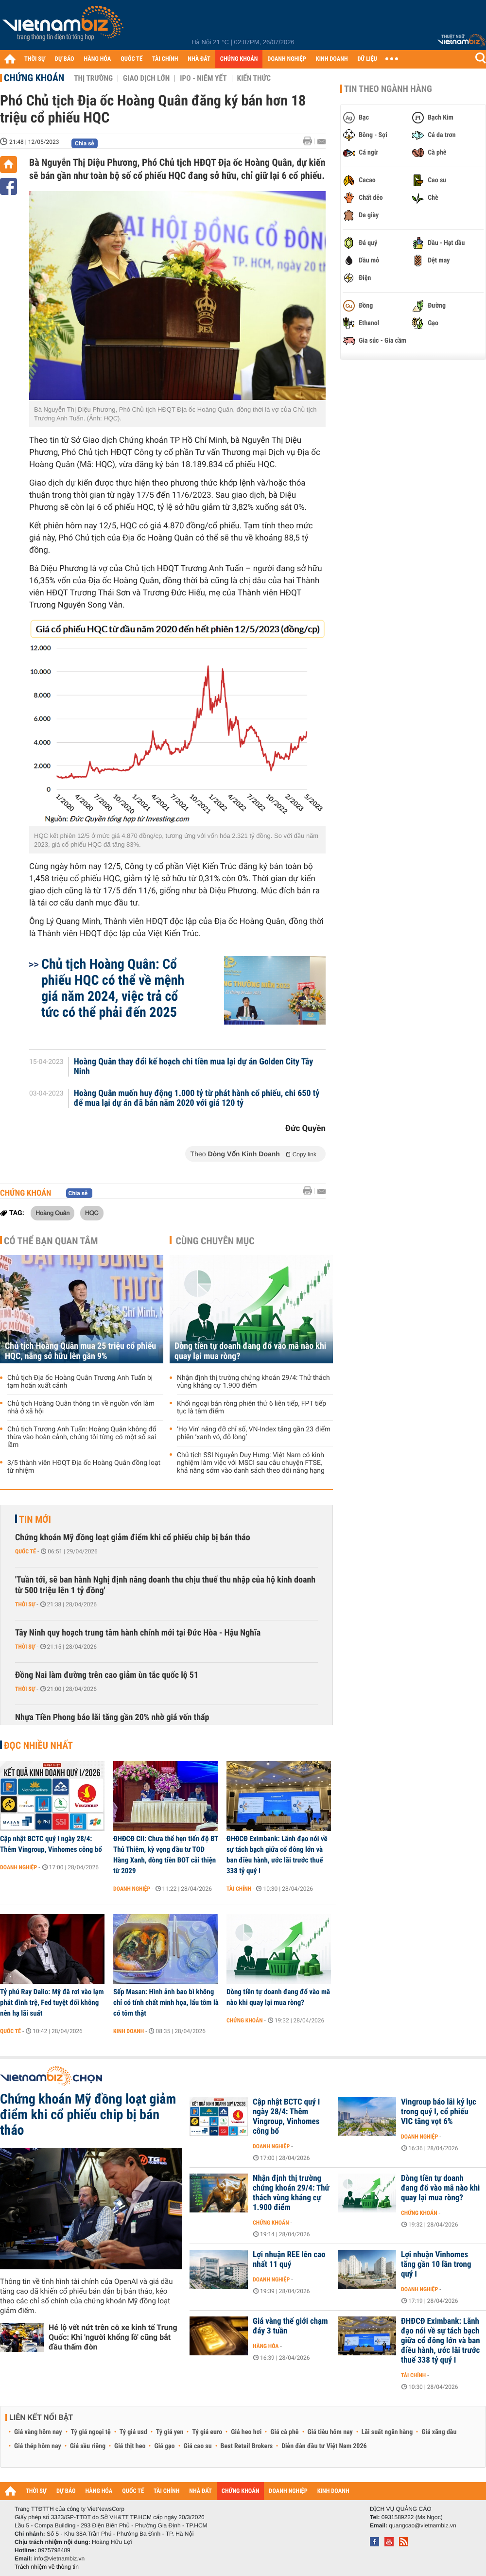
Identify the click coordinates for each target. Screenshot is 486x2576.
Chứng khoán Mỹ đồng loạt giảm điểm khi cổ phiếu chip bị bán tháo (132, 1537)
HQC (92, 1212)
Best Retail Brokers (247, 2446)
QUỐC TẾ (131, 59)
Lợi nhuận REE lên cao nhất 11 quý (289, 2259)
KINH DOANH (332, 59)
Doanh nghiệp (18, 1867)
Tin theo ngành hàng (388, 89)
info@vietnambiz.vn (59, 2558)
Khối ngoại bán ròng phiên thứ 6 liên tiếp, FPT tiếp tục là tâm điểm (251, 1407)
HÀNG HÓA (97, 59)
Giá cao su (198, 2446)
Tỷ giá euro (207, 2432)
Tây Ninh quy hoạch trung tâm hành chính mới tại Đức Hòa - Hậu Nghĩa (137, 1633)
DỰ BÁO (64, 59)
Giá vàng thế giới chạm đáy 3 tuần (290, 2326)
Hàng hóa (265, 2346)
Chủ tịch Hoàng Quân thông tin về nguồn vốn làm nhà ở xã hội (81, 1407)
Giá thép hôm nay (37, 2446)
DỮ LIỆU (367, 59)
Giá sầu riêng (87, 2446)
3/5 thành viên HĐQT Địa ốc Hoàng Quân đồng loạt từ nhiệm (83, 1467)
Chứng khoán (34, 78)
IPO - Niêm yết (203, 78)
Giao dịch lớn (146, 78)
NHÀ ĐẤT (199, 59)
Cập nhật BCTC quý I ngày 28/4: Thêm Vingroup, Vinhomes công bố (51, 1844)
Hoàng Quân (52, 1212)
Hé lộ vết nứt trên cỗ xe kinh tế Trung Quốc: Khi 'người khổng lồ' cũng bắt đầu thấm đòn (113, 2337)
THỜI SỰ (34, 59)
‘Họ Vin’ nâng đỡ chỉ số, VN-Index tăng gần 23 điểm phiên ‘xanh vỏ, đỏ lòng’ (253, 1433)
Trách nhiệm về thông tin (47, 2566)
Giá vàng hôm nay (38, 2432)
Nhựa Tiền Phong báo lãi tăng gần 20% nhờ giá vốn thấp (112, 1717)
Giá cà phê (284, 2432)
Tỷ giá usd (133, 2432)
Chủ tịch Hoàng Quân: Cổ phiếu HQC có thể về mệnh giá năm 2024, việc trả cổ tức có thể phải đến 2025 (112, 988)
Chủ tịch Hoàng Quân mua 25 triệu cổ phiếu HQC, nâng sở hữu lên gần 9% (80, 1351)
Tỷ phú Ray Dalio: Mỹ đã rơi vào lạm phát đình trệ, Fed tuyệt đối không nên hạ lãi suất (52, 2002)
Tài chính (238, 1888)
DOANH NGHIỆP (286, 59)
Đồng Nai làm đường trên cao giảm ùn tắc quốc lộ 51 (106, 1675)
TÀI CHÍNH (165, 59)
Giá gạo (164, 2446)
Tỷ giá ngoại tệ (91, 2432)
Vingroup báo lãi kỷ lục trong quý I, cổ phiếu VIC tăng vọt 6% (438, 2111)
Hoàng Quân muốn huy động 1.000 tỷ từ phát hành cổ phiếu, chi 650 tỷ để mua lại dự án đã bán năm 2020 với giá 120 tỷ (197, 1098)
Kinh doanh (128, 2031)
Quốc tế (25, 1551)
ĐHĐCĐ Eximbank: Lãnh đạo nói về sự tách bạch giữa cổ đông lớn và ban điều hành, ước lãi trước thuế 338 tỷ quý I (277, 1854)
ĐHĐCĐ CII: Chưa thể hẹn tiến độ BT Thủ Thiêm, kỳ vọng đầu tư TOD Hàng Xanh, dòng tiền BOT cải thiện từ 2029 (165, 1854)
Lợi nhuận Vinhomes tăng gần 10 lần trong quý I (436, 2264)
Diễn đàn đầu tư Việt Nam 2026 (323, 2446)
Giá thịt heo (129, 2446)
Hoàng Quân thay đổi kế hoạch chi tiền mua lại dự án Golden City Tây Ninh (193, 1067)
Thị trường (93, 78)
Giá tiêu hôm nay (330, 2432)
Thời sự (25, 1604)
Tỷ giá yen (170, 2432)
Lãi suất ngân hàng (387, 2432)
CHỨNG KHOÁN (239, 59)
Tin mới (35, 1519)
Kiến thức (254, 78)
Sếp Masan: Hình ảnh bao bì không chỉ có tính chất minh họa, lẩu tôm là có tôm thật (166, 2002)
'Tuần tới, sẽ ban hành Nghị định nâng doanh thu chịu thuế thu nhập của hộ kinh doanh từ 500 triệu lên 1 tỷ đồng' (165, 1585)
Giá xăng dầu (438, 2432)
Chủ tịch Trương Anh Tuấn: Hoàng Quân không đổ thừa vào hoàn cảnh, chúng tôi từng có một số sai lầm (81, 1437)
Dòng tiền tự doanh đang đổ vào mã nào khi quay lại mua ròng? (250, 1351)
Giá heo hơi (246, 2432)
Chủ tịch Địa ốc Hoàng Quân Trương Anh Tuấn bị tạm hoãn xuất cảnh (80, 1382)
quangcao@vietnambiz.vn (422, 2525)
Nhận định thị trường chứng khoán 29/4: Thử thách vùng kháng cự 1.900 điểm (253, 1382)
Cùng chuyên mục (215, 1241)
